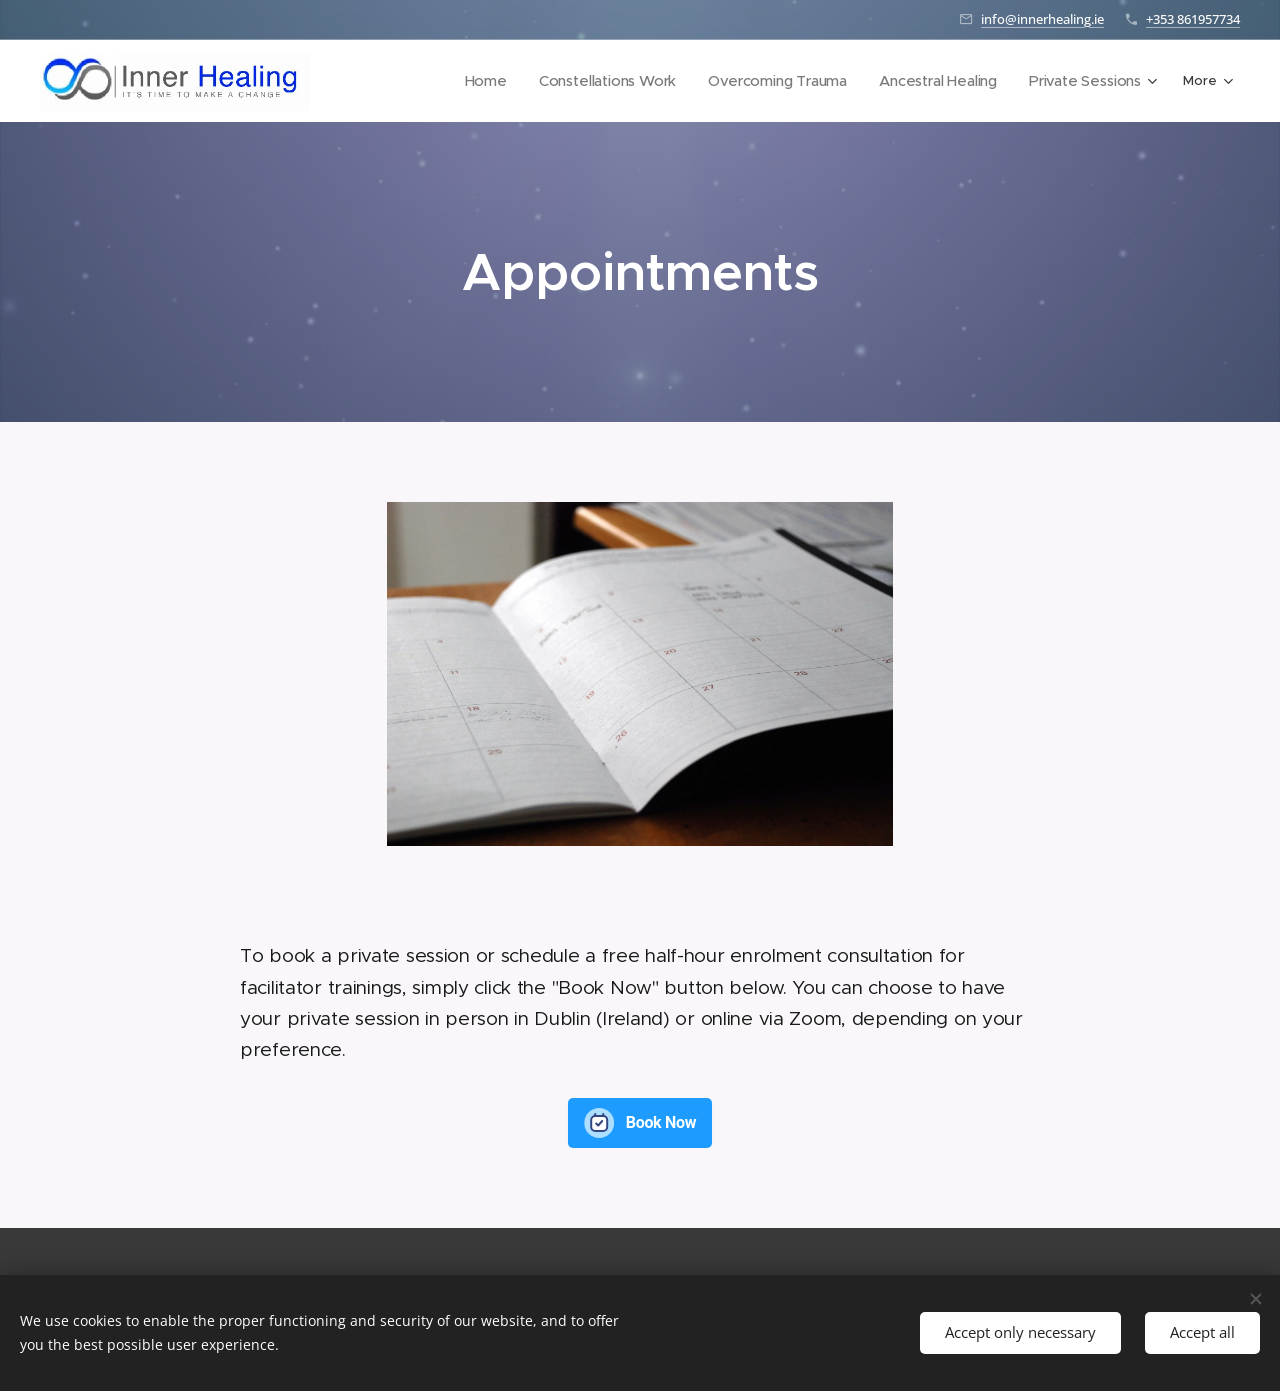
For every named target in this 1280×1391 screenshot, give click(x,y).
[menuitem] (410, 81)
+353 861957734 (1193, 19)
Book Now (661, 1122)
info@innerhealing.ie (1042, 19)
